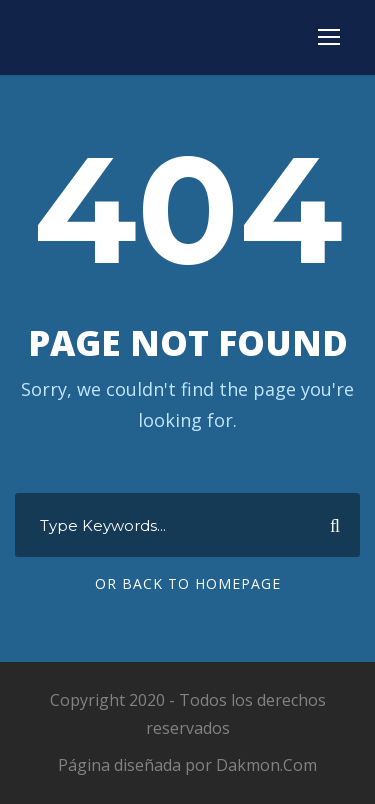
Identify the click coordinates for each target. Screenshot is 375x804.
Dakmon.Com (266, 765)
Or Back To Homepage (188, 583)
